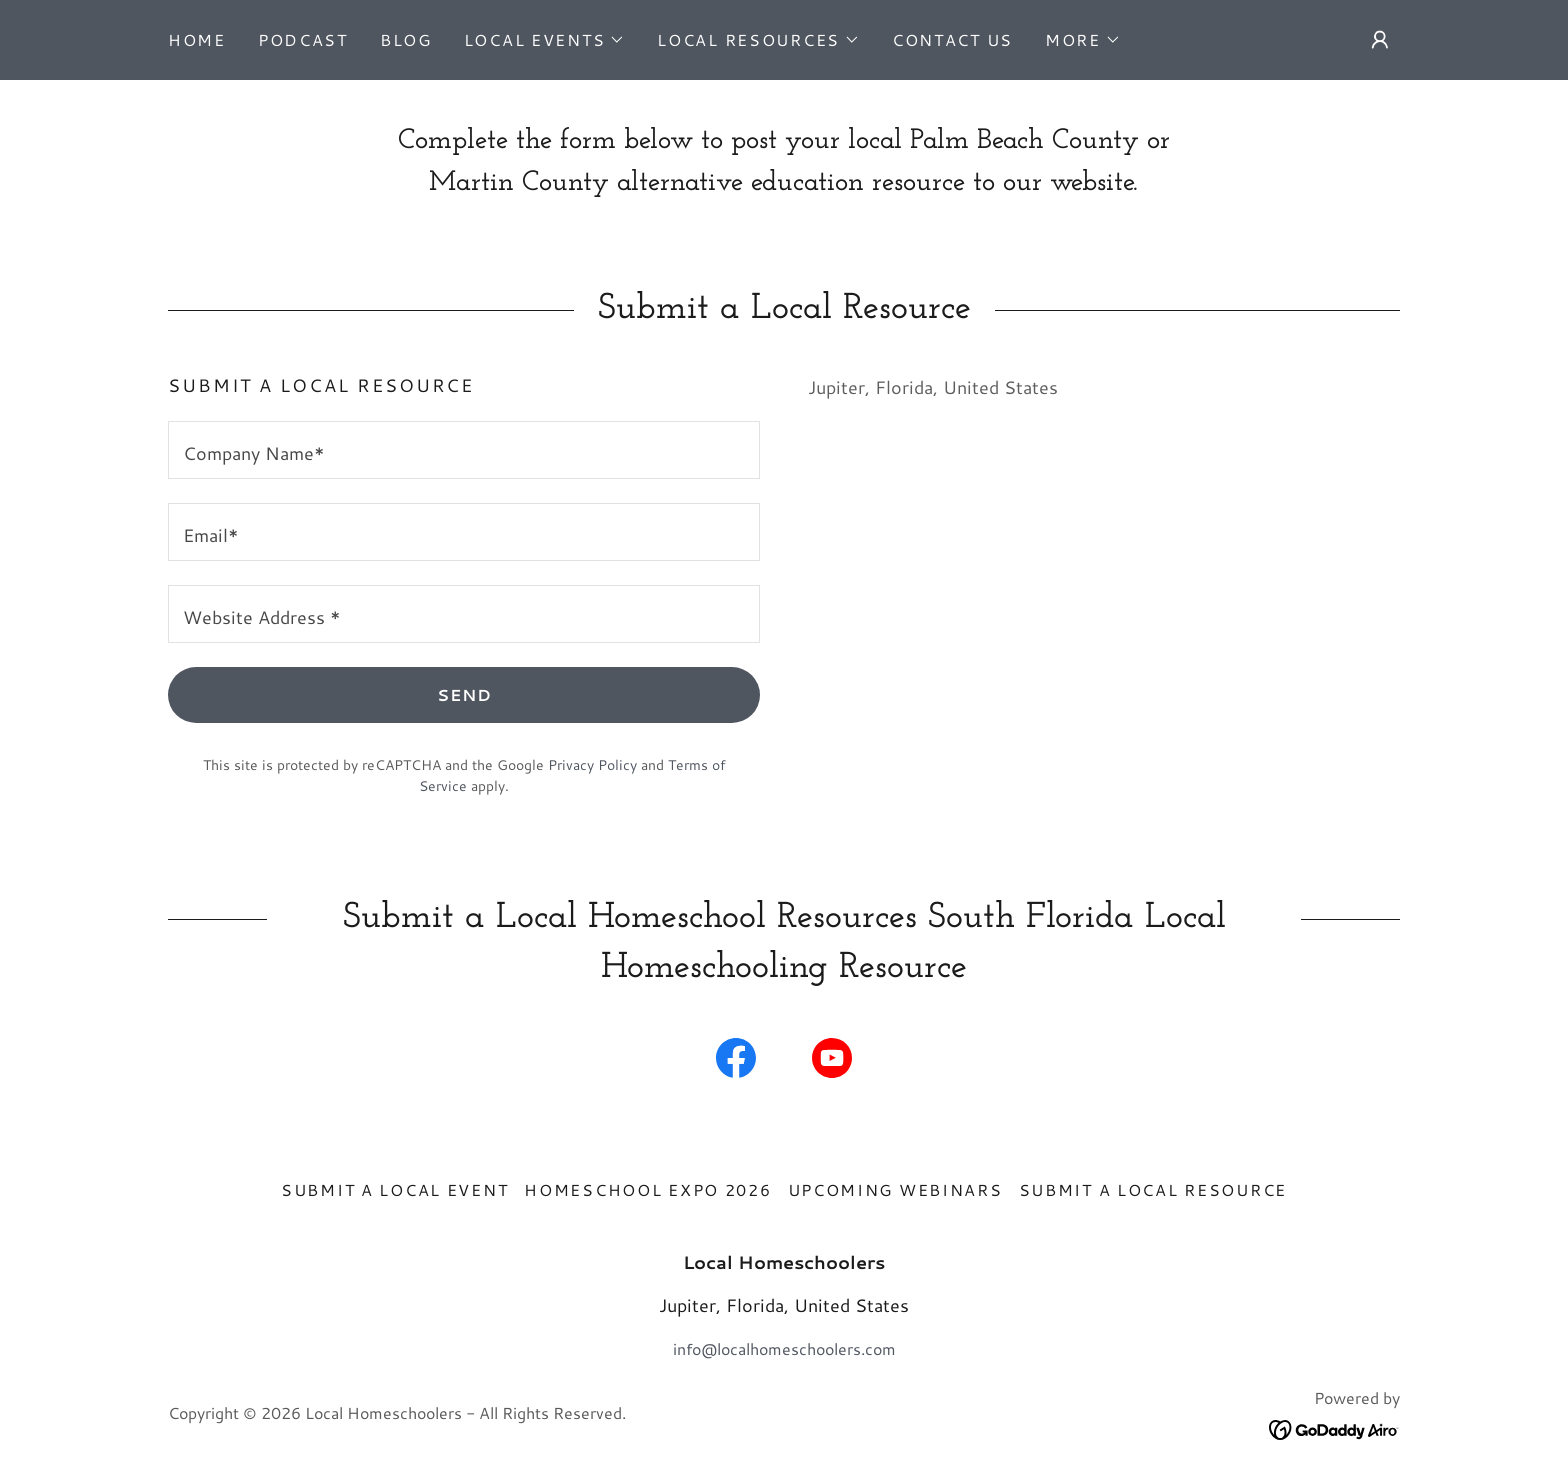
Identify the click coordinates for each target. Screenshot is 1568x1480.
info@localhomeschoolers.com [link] (784, 1348)
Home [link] (197, 39)
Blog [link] (406, 39)
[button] (545, 40)
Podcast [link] (303, 39)
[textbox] (464, 450)
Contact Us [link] (952, 39)
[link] (736, 1062)
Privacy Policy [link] (592, 765)
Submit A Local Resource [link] (1153, 1189)
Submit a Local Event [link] (394, 1189)
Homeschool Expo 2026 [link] (647, 1189)
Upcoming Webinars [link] (895, 1189)
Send (464, 694)
